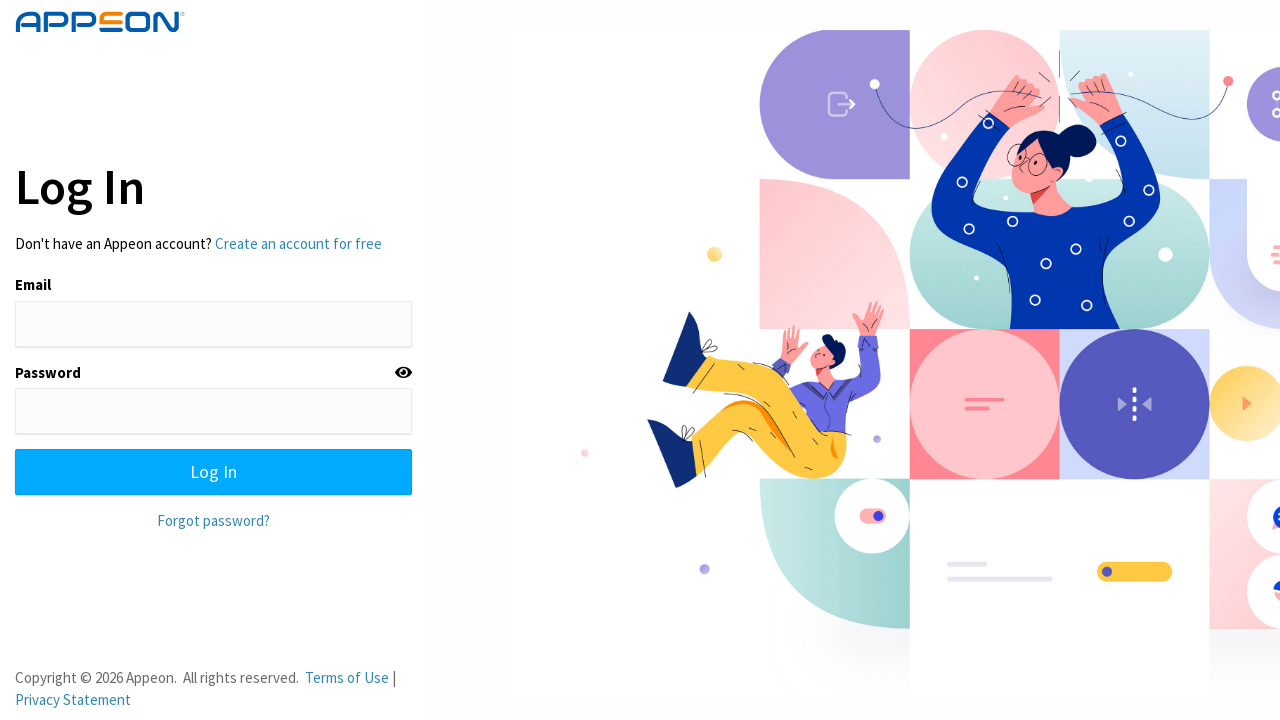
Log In (213, 471)
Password (48, 372)
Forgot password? (213, 520)
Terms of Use (347, 677)
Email (33, 284)
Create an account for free (298, 243)
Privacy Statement (73, 699)
